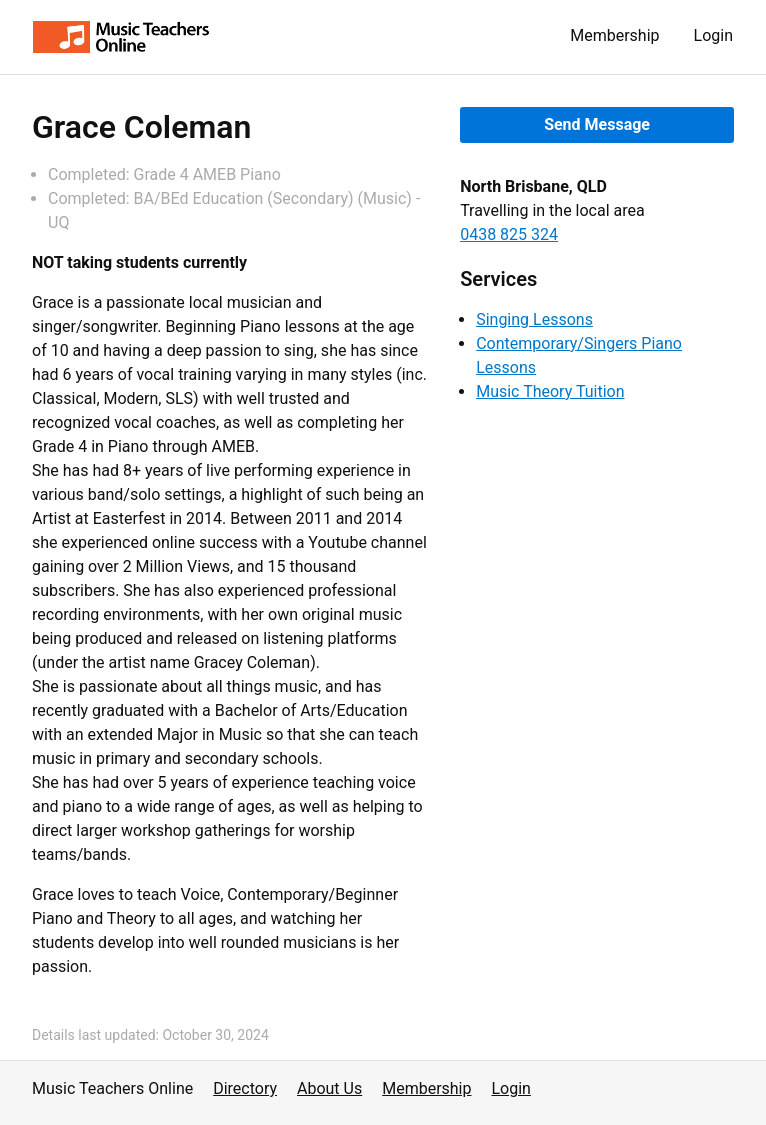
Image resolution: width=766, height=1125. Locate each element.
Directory (245, 1088)
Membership (614, 35)
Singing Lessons (534, 319)
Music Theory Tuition (550, 391)
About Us (329, 1088)
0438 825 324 (509, 234)
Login (713, 35)
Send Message (597, 124)
